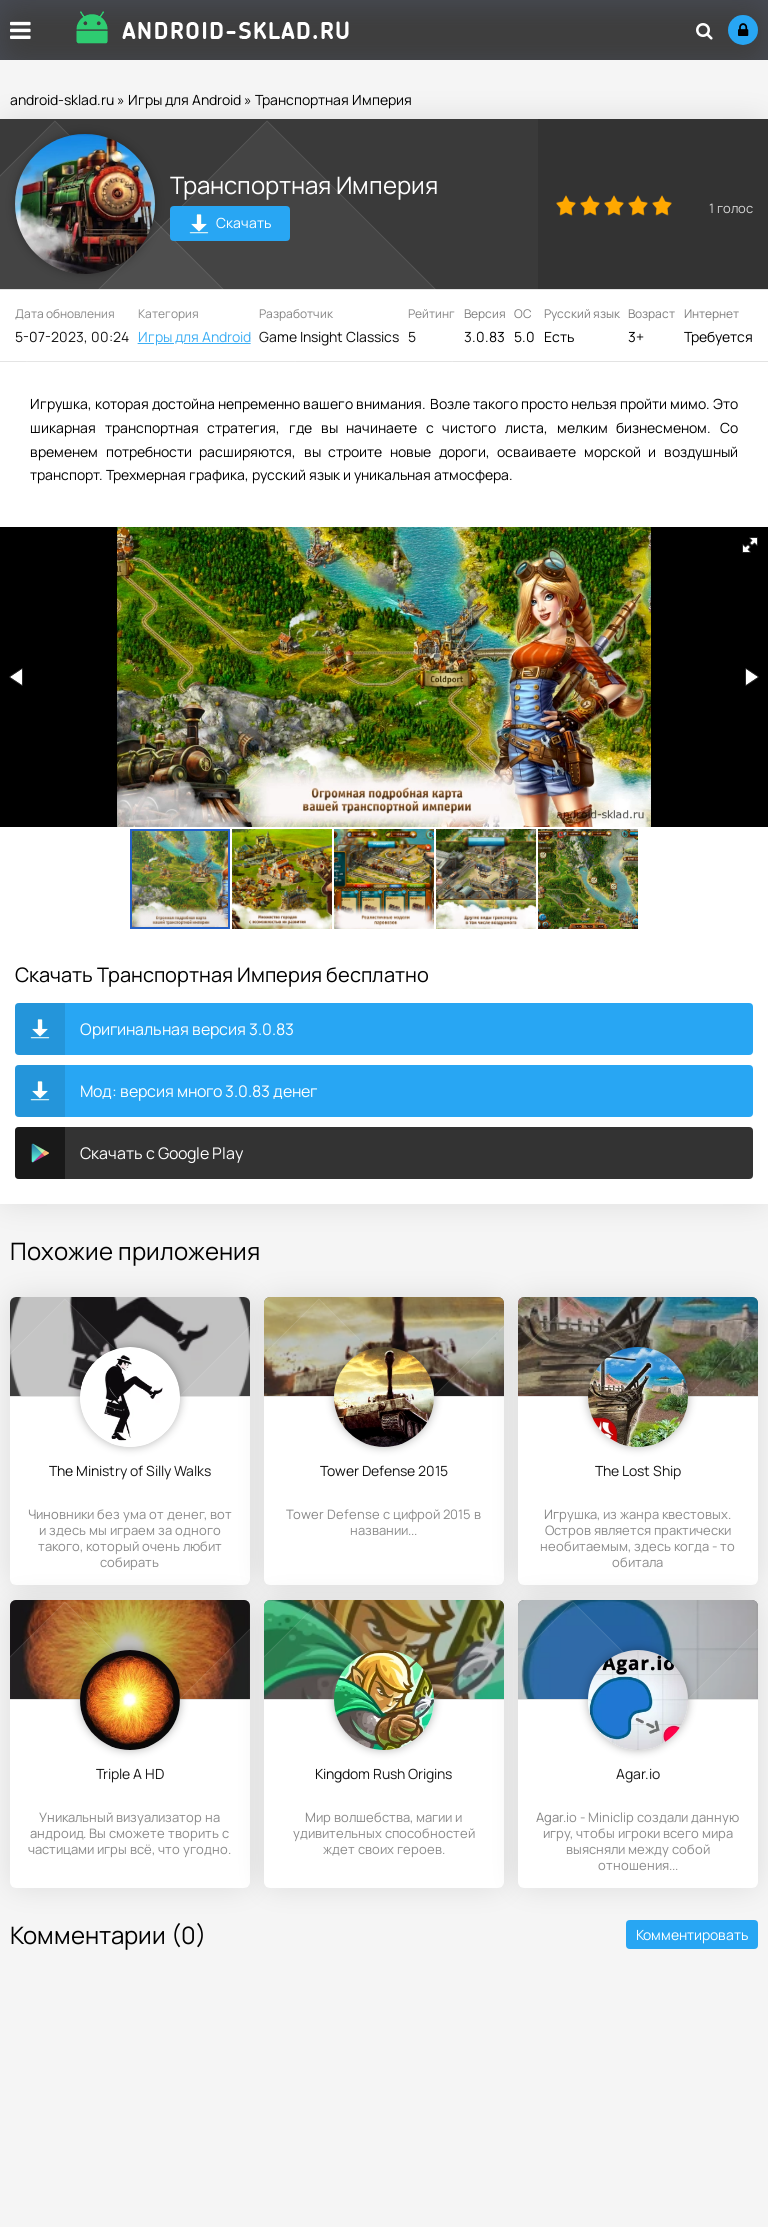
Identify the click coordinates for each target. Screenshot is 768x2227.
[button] (750, 545)
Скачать (230, 225)
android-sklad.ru (62, 99)
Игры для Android (184, 99)
